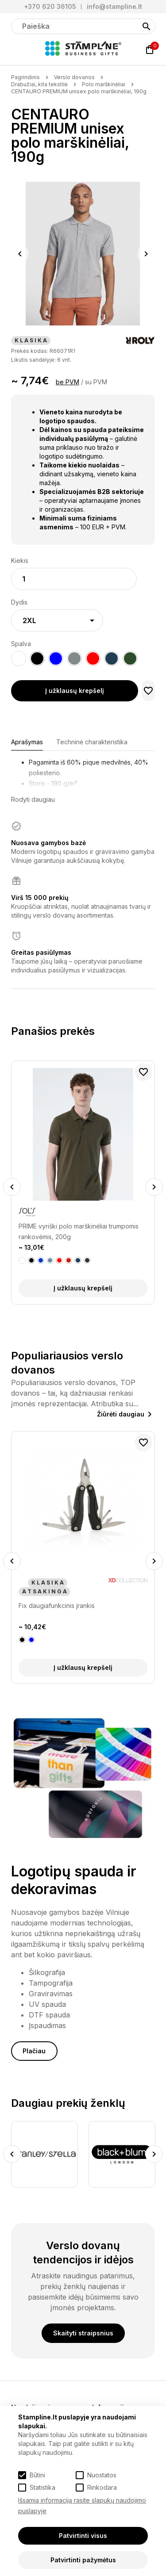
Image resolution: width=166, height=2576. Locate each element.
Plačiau (34, 2051)
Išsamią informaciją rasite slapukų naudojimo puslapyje (82, 2505)
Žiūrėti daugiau (120, 1414)
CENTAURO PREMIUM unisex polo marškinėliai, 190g (79, 91)
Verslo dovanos (74, 77)
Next (146, 253)
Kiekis (19, 560)
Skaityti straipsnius (83, 2333)
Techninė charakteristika (91, 742)
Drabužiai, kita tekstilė (39, 84)
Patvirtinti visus (83, 2535)
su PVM (96, 382)
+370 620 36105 (50, 6)
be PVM (67, 382)
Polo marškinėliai (103, 84)
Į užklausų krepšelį (74, 690)
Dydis (19, 602)
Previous (20, 253)
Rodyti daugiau (33, 799)
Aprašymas (27, 742)
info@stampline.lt (114, 6)
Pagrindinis (25, 77)
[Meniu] (16, 49)
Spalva (21, 643)
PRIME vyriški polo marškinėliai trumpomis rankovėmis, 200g (79, 1231)
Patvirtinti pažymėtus (83, 2560)
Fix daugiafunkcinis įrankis (57, 1605)
